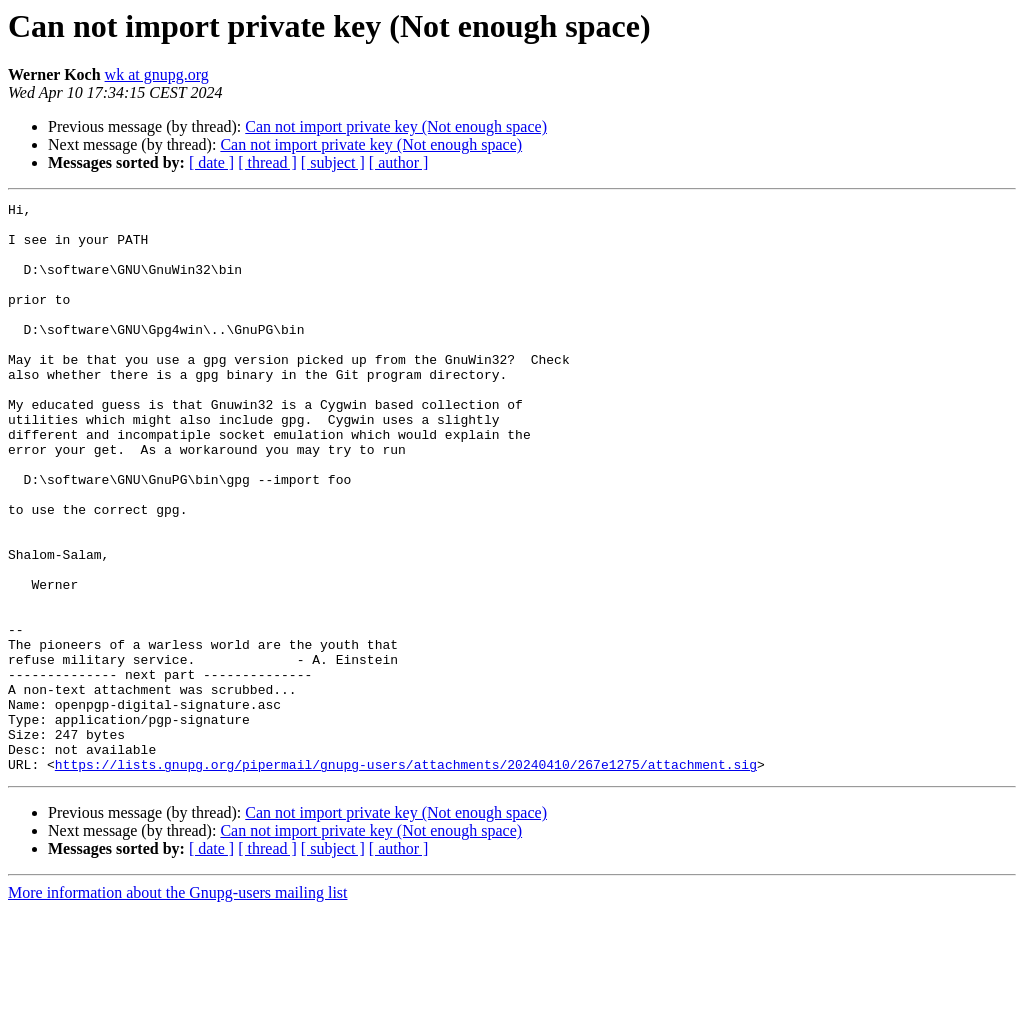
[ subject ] (333, 162)
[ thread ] (267, 162)
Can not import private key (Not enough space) (396, 126)
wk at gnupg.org (157, 74)
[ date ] (211, 162)
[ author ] (399, 162)
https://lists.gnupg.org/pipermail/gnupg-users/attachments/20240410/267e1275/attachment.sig (406, 878)
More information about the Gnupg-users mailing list (178, 1006)
